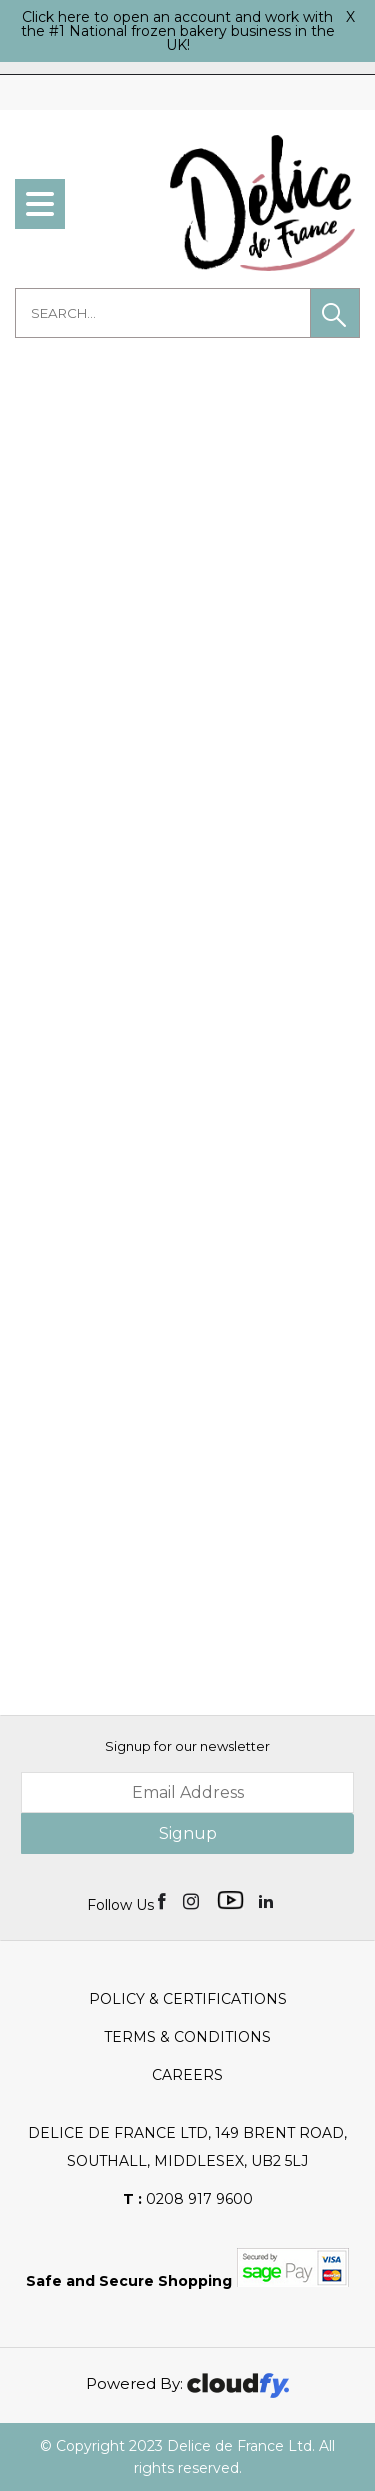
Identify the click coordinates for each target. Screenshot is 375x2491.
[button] (335, 313)
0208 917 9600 (188, 2199)
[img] (163, 1900)
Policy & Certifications (188, 1999)
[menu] (40, 204)
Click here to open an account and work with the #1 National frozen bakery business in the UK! (178, 31)
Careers (187, 2075)
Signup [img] (188, 1833)
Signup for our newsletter (187, 1746)
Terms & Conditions (187, 2037)
